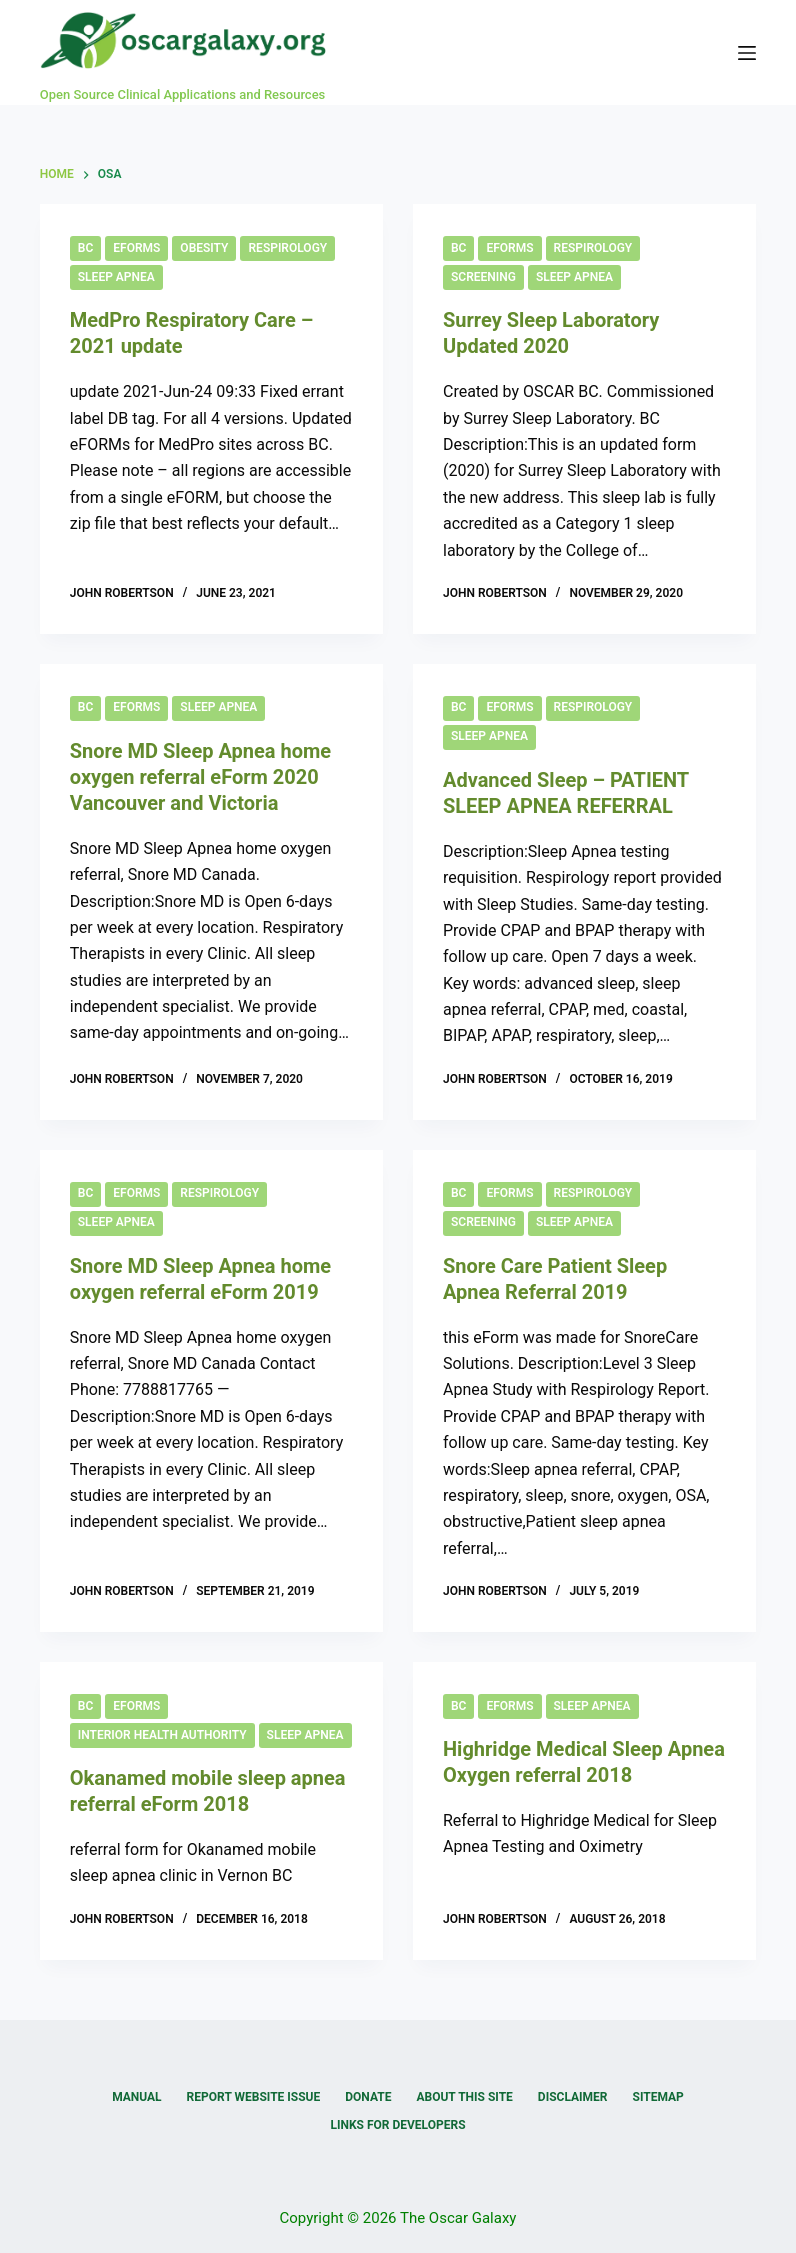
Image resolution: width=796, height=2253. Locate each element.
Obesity (204, 248)
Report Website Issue (254, 2097)
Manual (136, 2097)
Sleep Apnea (116, 277)
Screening (483, 277)
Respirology (287, 248)
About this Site (464, 2097)
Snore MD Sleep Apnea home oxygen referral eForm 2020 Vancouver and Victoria (200, 777)
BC (85, 248)
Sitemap (658, 2097)
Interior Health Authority (162, 1735)
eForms (136, 248)
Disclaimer (573, 2097)
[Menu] (747, 53)
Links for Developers (397, 2125)
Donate (368, 2097)
